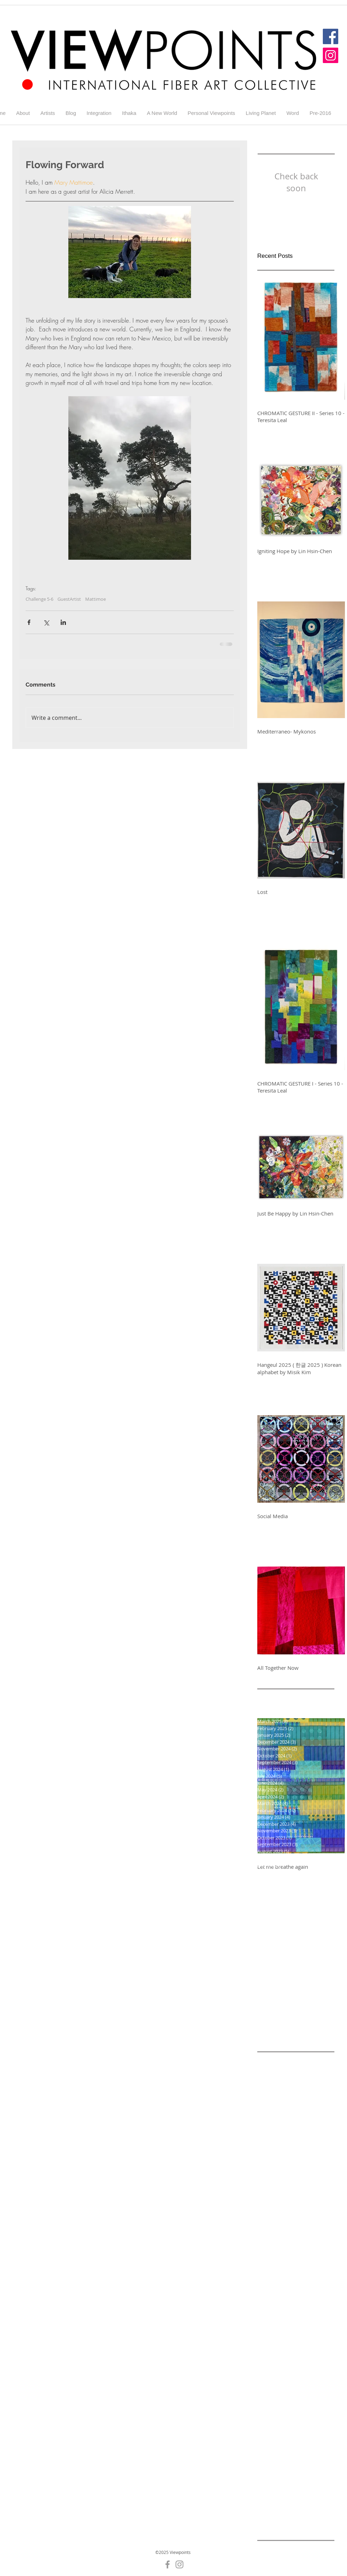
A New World (272, 2060)
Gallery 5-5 (270, 2414)
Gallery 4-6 (299, 2380)
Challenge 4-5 (273, 2226)
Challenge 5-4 (310, 2270)
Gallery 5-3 (299, 2403)
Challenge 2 (271, 2192)
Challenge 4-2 (310, 2203)
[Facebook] (330, 36)
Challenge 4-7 (273, 2237)
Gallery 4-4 (299, 2370)
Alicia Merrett (273, 2071)
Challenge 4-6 (310, 2226)
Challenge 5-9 (310, 2292)
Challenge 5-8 (273, 2292)
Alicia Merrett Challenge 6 (287, 2115)
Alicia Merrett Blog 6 (281, 2082)
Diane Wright (317, 2325)
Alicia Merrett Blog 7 (281, 2093)
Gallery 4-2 (299, 2358)
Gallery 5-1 (299, 2392)
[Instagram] (330, 55)
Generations (271, 2469)
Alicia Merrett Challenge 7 (287, 2126)
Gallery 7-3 (299, 2447)
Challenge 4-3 (273, 2215)
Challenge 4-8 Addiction (285, 2248)
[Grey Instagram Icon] (179, 2564)
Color (263, 2314)
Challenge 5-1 (273, 2259)
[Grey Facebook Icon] (167, 2564)
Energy (265, 2347)
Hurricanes (288, 2491)
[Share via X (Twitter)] (46, 622)
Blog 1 (264, 2170)
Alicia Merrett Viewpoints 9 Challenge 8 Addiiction (295, 2148)
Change (318, 2303)
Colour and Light (293, 2314)
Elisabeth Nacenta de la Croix (291, 2336)
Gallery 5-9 (270, 2436)
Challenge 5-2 (310, 2259)
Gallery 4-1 (270, 2358)
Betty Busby (271, 2159)
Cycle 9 (289, 2325)
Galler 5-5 (312, 2347)
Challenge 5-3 (273, 2270)
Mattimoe (95, 599)
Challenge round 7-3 (281, 2303)
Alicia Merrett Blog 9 (281, 2104)
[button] (47, 113)
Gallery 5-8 (299, 2425)
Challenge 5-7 (310, 2281)
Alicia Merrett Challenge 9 (287, 2137)
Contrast (267, 2325)
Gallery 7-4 (270, 2458)
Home (264, 2491)
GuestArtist (69, 599)
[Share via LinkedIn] (63, 622)
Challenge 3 (303, 2192)
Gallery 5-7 (270, 2425)
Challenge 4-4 (310, 2215)
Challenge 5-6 (39, 599)
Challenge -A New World (285, 2181)
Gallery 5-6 (299, 2414)
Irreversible (270, 2502)
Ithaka (295, 2502)
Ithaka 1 (316, 2502)
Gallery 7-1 (270, 2447)
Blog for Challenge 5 (299, 2170)
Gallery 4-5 (270, 2380)
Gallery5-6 (299, 2458)
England (287, 2347)
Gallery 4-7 (270, 2392)
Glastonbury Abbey (279, 2480)
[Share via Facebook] (29, 622)
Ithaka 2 (266, 2513)
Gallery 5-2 (270, 2403)
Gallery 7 (297, 2436)
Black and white (307, 2159)
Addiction (303, 2060)
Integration (318, 2491)
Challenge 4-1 (273, 2203)
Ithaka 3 (289, 2513)
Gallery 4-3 (270, 2370)
